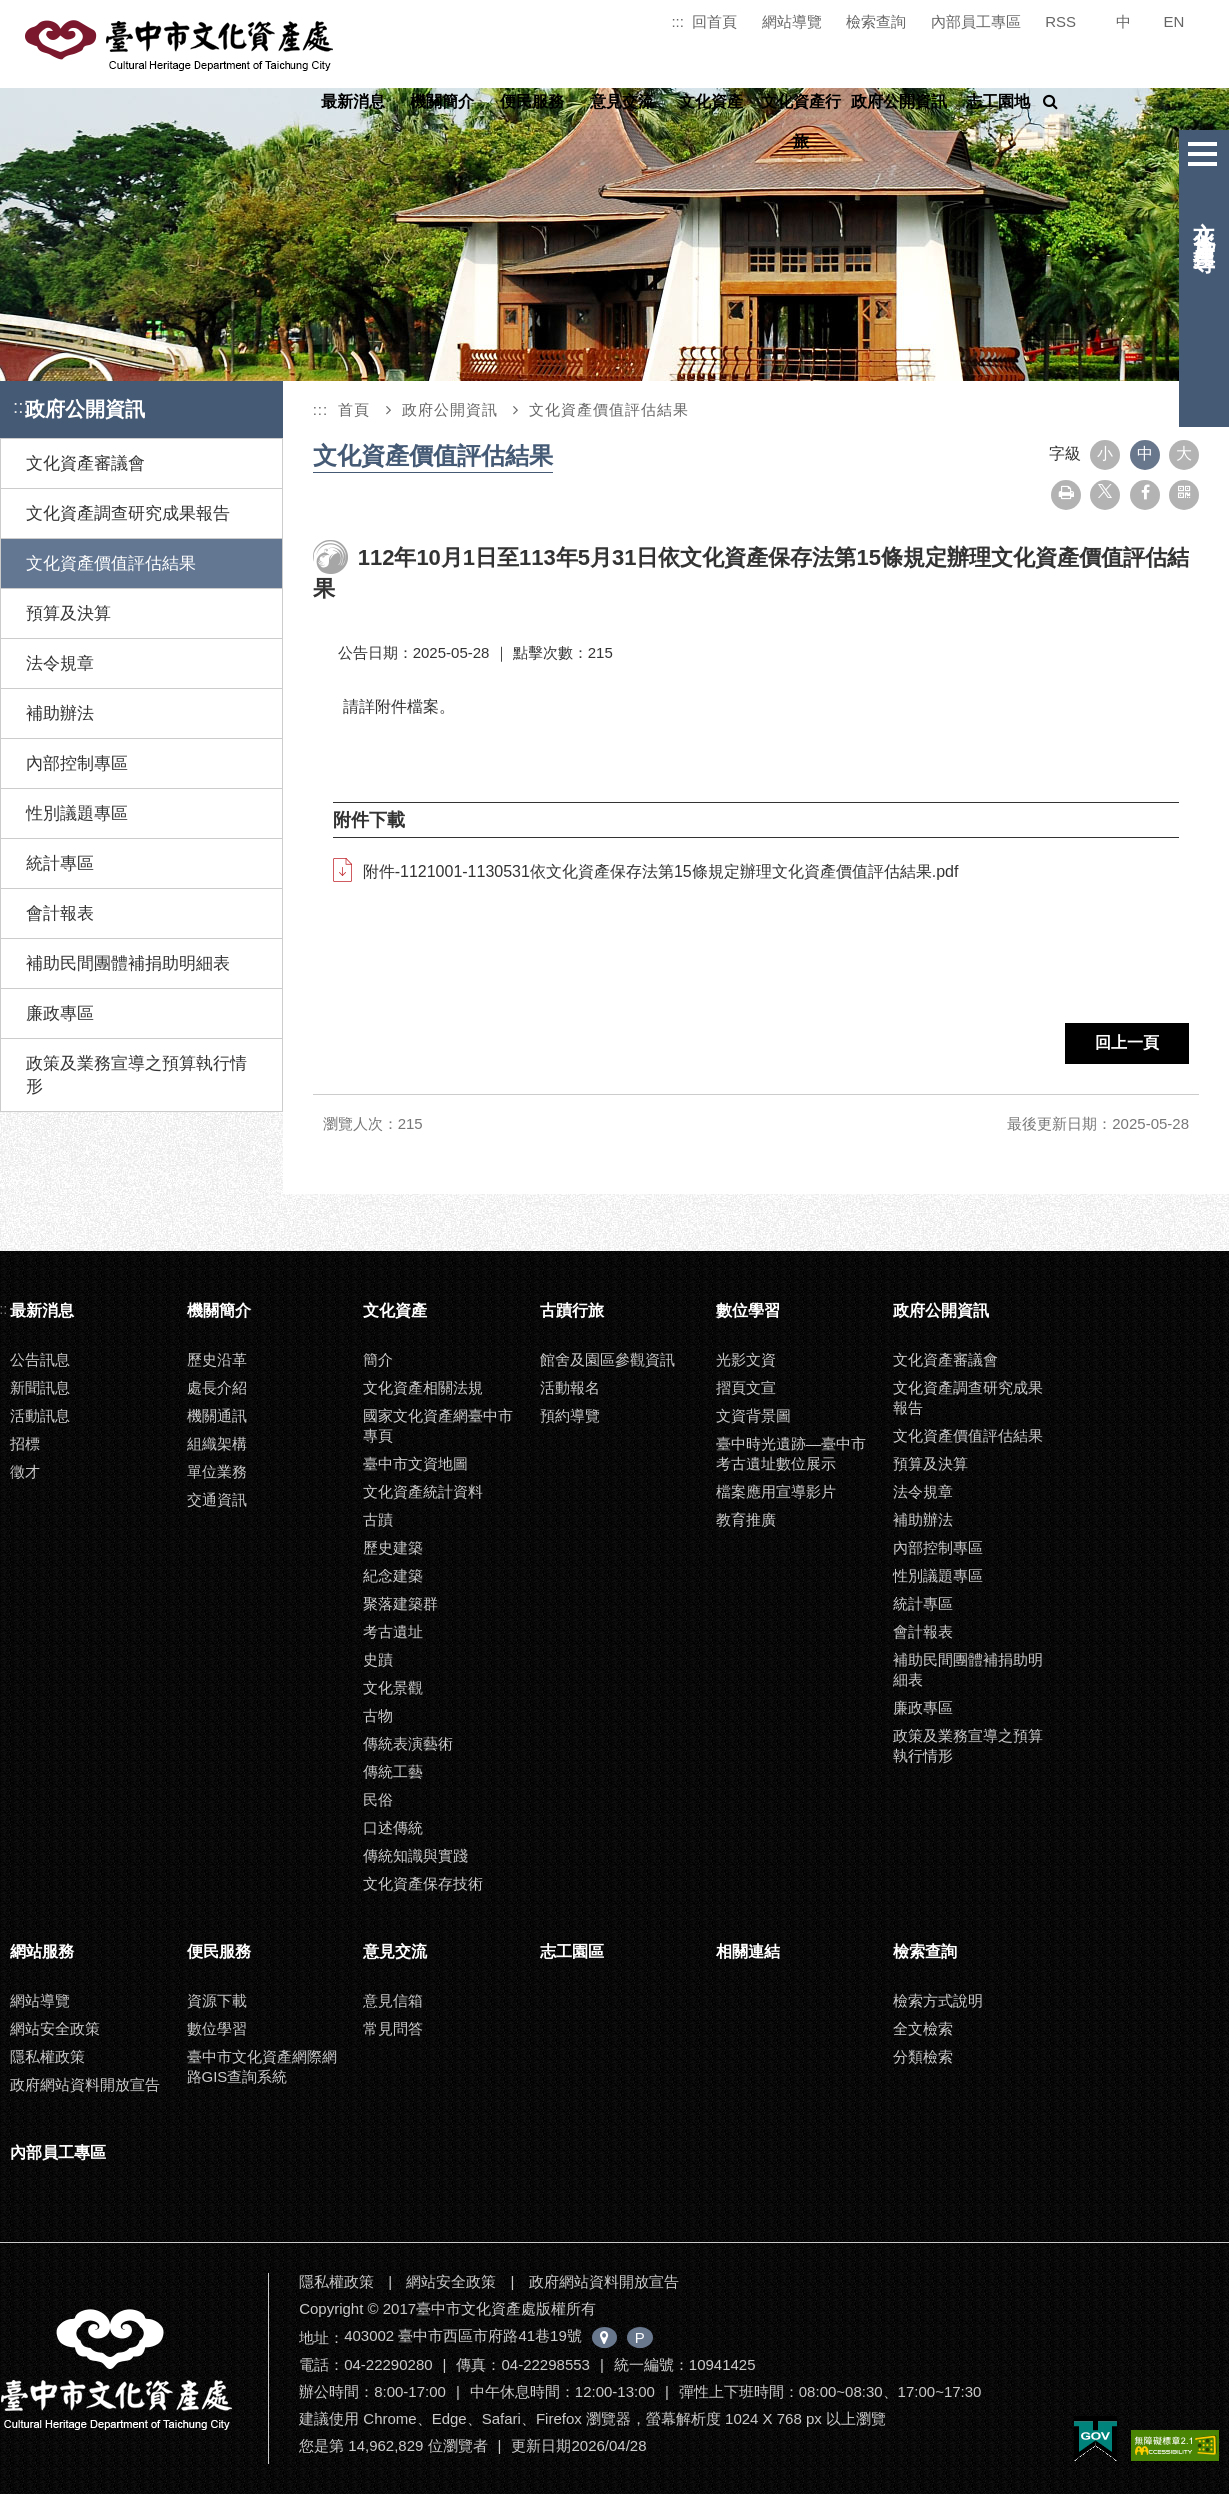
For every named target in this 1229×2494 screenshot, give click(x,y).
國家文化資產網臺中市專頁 (438, 1425)
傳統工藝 (393, 1771)
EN (1174, 21)
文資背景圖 (753, 1415)
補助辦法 (60, 713)
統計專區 (60, 863)
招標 (25, 1443)
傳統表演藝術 (408, 1743)
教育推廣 (746, 1519)
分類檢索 (923, 2056)
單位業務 (217, 1471)
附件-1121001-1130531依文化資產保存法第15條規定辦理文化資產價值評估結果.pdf (661, 871)
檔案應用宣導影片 (776, 1491)
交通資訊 (217, 1499)
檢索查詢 (876, 21)
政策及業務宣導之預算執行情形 (136, 1075)
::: (677, 21)
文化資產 (711, 101)
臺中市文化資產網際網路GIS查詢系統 (262, 2066)
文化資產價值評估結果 (111, 563)
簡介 (378, 1359)
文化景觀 (393, 1687)
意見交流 (622, 101)
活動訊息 (40, 1415)
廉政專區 (60, 1013)
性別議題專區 (77, 813)
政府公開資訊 (899, 101)
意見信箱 (393, 2000)
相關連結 (748, 1951)
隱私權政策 (47, 2056)
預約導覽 (570, 1415)
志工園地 (998, 101)
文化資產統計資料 (423, 1491)
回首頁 (714, 21)
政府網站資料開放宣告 (85, 2084)
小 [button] (1105, 453)
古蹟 (378, 1519)
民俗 (378, 1799)
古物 (378, 1715)
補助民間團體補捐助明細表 (128, 963)
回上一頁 (1127, 1042)
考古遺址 (393, 1631)
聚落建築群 (400, 1603)
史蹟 (378, 1659)
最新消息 (353, 101)
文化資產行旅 (801, 121)
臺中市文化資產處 (181, 46)
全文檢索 (923, 2028)
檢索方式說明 (938, 2000)
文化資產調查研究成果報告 (128, 513)
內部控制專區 (77, 763)
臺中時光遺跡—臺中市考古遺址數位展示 (791, 1453)
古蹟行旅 (572, 1310)
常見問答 (393, 2028)
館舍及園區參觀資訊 (607, 1359)
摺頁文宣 (746, 1387)
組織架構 (217, 1443)
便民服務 (532, 101)
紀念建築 (393, 1575)
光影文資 (746, 1359)
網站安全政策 (55, 2028)
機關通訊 (217, 1415)
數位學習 (748, 1310)
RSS (1060, 21)
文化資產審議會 (85, 463)
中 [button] (1145, 453)
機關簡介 (442, 101)
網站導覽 (792, 21)
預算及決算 (68, 613)
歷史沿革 (217, 1359)
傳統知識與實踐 (415, 1855)
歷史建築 (393, 1547)
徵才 (25, 1471)
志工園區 (572, 1951)
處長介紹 (217, 1387)
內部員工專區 (976, 21)
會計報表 (60, 913)
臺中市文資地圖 (415, 1463)
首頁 (354, 409)
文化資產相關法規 (423, 1387)
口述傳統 (393, 1827)
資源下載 (217, 2000)
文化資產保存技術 (423, 1883)
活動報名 (570, 1387)
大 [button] (1184, 453)
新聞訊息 (40, 1387)
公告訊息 (40, 1359)
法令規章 (60, 663)
